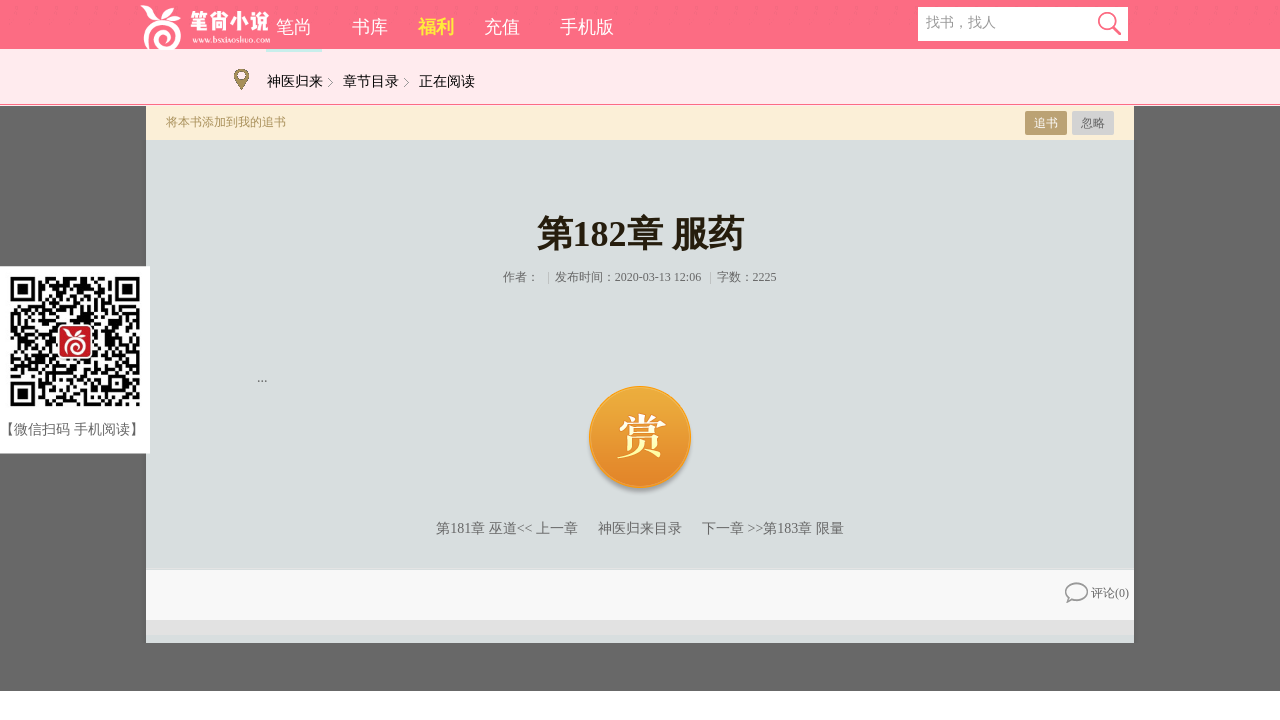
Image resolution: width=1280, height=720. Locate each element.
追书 (1046, 123)
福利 (436, 27)
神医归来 (295, 81)
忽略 (1093, 123)
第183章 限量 (803, 528)
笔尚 (294, 27)
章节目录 (371, 81)
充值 (502, 27)
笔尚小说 (205, 27)
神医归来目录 (640, 528)
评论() (1097, 592)
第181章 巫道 (476, 528)
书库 (370, 27)
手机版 (587, 27)
